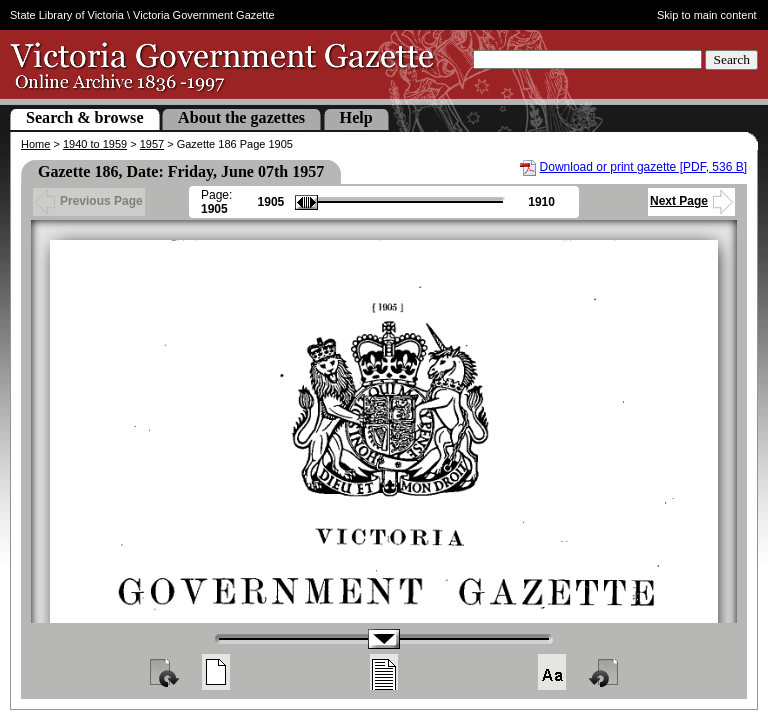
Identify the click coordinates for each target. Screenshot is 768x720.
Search (731, 59)
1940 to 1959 (95, 144)
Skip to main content (707, 15)
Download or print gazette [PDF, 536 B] (643, 167)
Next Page (691, 201)
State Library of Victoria (67, 15)
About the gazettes (241, 117)
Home (35, 144)
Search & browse (85, 117)
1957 (152, 144)
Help (356, 117)
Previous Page (89, 201)
